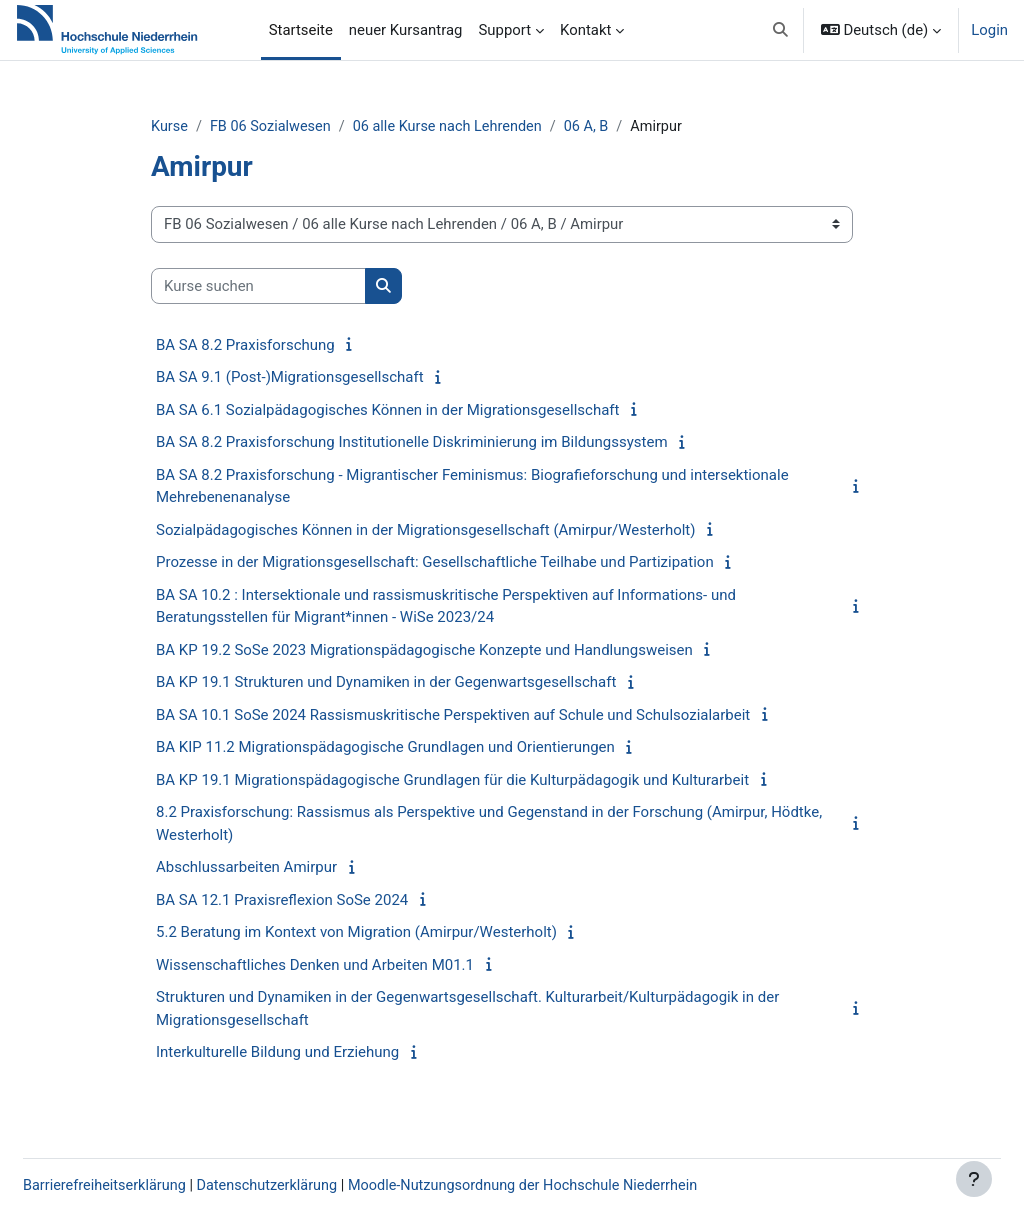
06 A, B (634, 127)
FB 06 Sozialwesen (309, 127)
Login (989, 30)
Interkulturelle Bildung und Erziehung (313, 1053)
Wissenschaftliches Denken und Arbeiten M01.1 (351, 966)
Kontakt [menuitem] (585, 30)
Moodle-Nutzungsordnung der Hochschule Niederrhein (586, 1186)
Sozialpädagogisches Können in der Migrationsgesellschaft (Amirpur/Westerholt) (461, 531)
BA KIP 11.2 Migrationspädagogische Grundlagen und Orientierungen (421, 748)
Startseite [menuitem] (301, 30)
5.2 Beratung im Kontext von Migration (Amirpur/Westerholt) (392, 933)
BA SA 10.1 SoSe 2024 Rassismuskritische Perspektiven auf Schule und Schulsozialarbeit (489, 716)
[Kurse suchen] (294, 286)
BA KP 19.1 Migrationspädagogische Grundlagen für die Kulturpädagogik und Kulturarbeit (488, 781)
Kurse (206, 127)
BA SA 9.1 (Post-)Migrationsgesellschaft (326, 378)
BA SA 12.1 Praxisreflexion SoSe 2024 (318, 901)
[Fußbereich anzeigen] (974, 1179)
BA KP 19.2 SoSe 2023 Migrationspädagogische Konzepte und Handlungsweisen (460, 651)
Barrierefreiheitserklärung (155, 1186)
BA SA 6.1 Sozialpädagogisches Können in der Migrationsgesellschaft (423, 411)
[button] (780, 30)
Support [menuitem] (504, 30)
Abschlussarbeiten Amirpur (282, 868)
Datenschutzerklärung (322, 1186)
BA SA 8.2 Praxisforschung (281, 346)
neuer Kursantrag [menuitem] (406, 30)
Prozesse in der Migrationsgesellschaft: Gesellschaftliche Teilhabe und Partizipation (471, 563)
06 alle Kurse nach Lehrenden (491, 127)
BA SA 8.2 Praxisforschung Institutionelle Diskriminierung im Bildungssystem (448, 443)
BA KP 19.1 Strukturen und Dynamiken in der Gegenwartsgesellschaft (422, 683)
